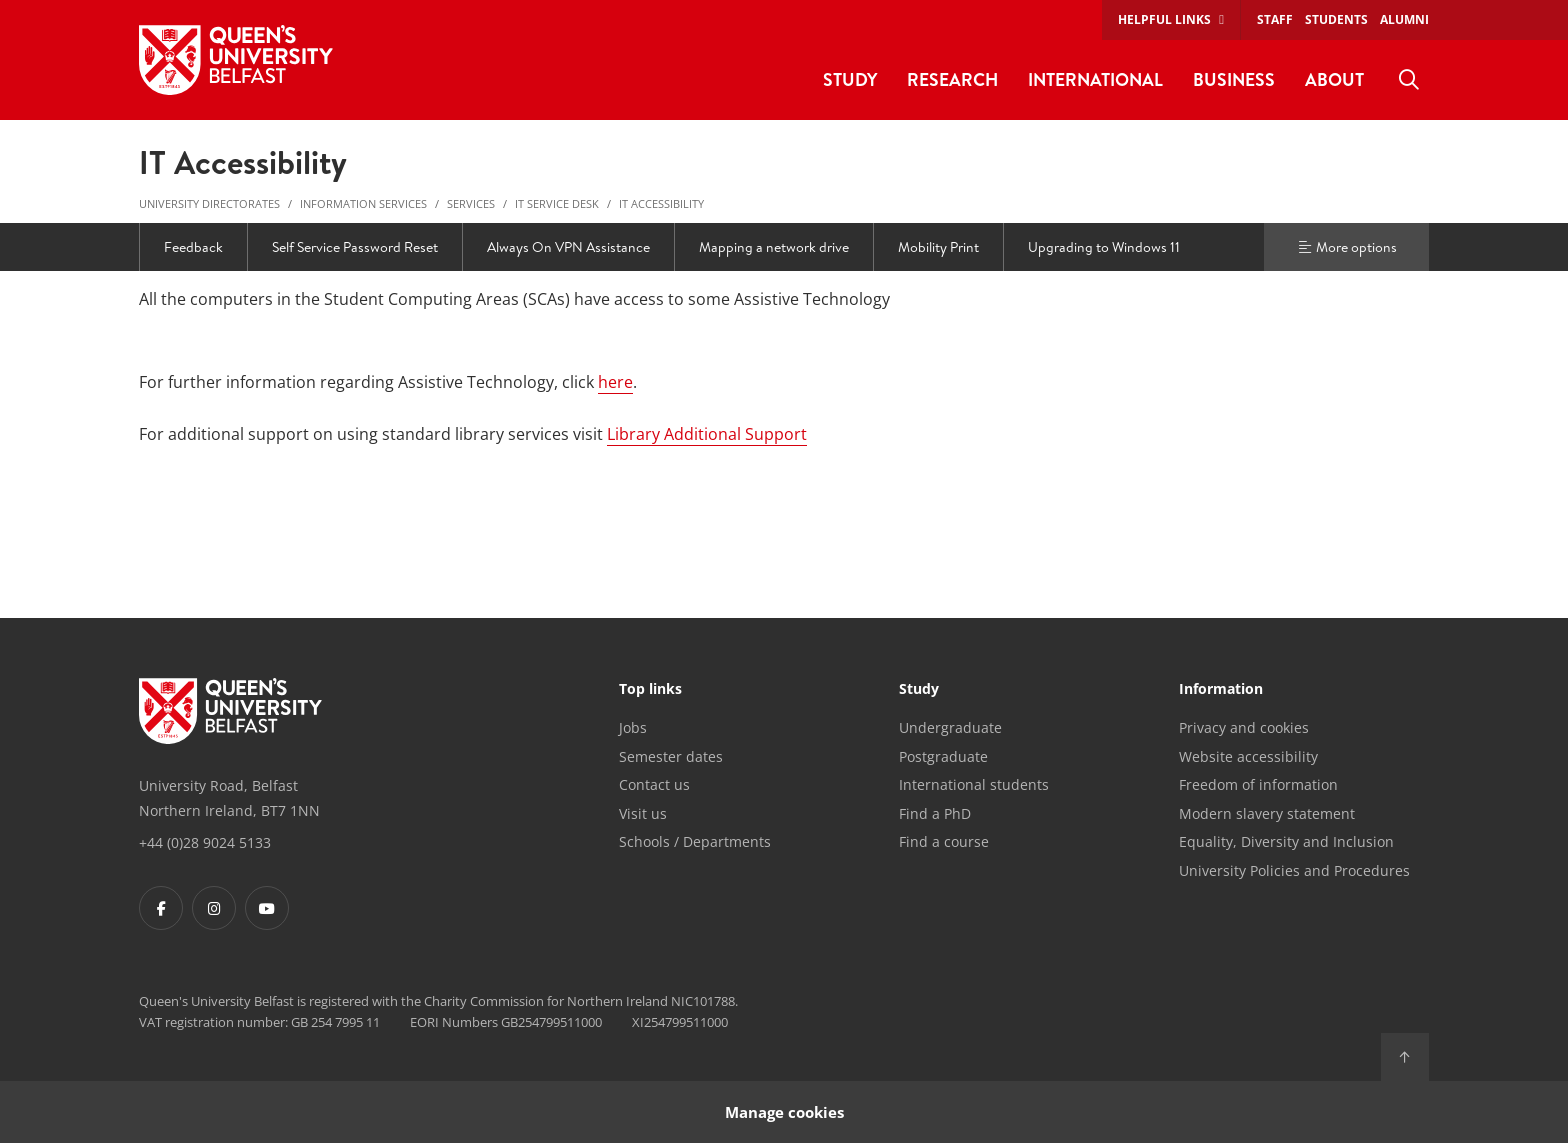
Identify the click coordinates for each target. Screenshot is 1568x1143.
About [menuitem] (1334, 79)
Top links (650, 690)
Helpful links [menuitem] (1164, 19)
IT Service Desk (557, 203)
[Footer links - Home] (230, 711)
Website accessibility (1248, 756)
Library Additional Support (707, 434)
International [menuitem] (1095, 79)
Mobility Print (938, 247)
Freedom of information (1258, 784)
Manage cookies (784, 1111)
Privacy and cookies (1244, 727)
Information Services (363, 203)
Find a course (944, 841)
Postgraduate (943, 756)
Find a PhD (935, 813)
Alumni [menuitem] (1404, 19)
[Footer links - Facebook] (161, 908)
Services (471, 203)
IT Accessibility (661, 203)
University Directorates (209, 203)
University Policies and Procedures (1294, 870)
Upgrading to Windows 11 (1104, 247)
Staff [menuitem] (1275, 19)
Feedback (193, 247)
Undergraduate (950, 727)
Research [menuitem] (952, 79)
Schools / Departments (695, 841)
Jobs (633, 727)
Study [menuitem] (850, 79)
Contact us (654, 784)
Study (919, 690)
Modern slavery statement (1267, 813)
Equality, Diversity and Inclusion (1286, 841)
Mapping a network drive (774, 247)
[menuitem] (1409, 80)
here (615, 382)
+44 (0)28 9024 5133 (205, 842)
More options (1347, 247)
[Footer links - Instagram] (214, 908)
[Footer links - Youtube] (267, 908)
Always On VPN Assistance (568, 247)
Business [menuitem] (1234, 79)
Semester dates (671, 756)
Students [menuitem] (1336, 19)
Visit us (643, 813)
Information (1221, 690)
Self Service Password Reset (355, 247)
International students (974, 784)
